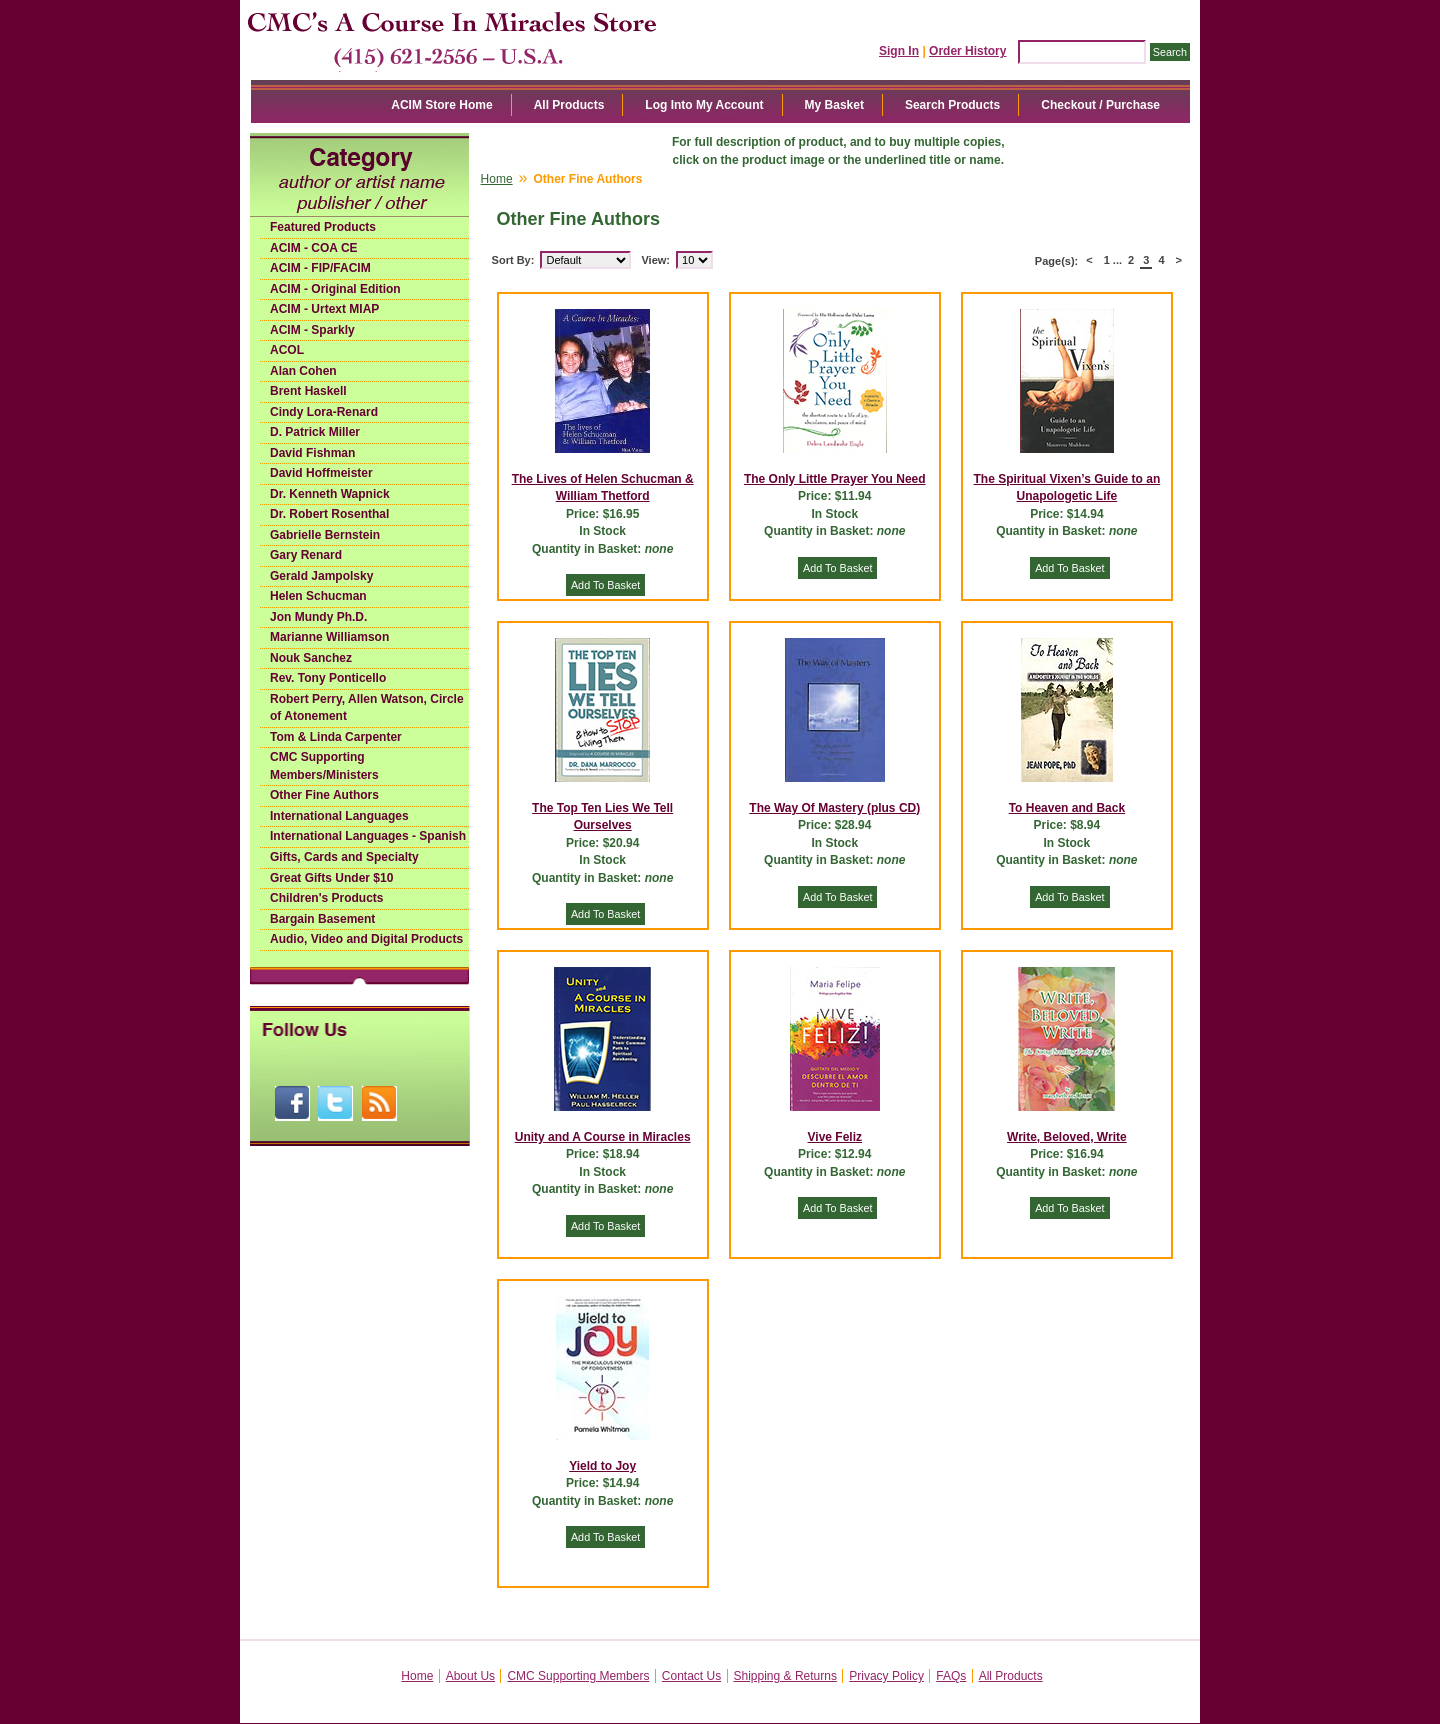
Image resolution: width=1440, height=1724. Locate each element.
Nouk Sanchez (311, 658)
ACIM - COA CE (314, 248)
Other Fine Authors (324, 795)
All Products (569, 105)
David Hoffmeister (321, 473)
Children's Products (327, 898)
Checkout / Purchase (1100, 105)
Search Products (952, 105)
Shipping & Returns (785, 1676)
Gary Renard (306, 555)
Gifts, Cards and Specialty (344, 857)
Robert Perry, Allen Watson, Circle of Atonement (367, 708)
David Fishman (312, 453)
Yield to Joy (602, 1466)
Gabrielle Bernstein (325, 535)
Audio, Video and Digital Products (366, 939)
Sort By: (513, 260)
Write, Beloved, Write (1067, 1137)
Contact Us (691, 1676)
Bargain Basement (322, 919)
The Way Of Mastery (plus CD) (834, 808)
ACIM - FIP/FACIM (320, 268)
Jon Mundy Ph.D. (318, 617)
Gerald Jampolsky (321, 576)
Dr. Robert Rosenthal (329, 514)
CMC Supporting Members (578, 1676)
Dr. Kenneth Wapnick (330, 494)
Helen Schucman (318, 596)
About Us (470, 1676)
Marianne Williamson (329, 637)
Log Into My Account (704, 105)
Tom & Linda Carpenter (336, 737)
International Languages (339, 816)
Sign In (899, 51)
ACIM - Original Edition (335, 289)
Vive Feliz (835, 1137)
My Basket (834, 105)
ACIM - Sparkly (312, 330)
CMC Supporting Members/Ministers (324, 766)
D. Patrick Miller (315, 432)
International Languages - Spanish (368, 836)
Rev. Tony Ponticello (328, 678)
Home (497, 179)
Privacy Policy (886, 1676)
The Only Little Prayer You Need (835, 479)
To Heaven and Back (1067, 808)
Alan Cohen (303, 371)
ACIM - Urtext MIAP (324, 309)
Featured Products (323, 227)
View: (655, 260)
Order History (967, 51)
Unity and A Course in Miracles (603, 1137)
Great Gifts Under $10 (331, 878)
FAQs (951, 1676)
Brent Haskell (308, 391)
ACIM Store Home (441, 105)
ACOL (287, 350)
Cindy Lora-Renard (324, 412)
